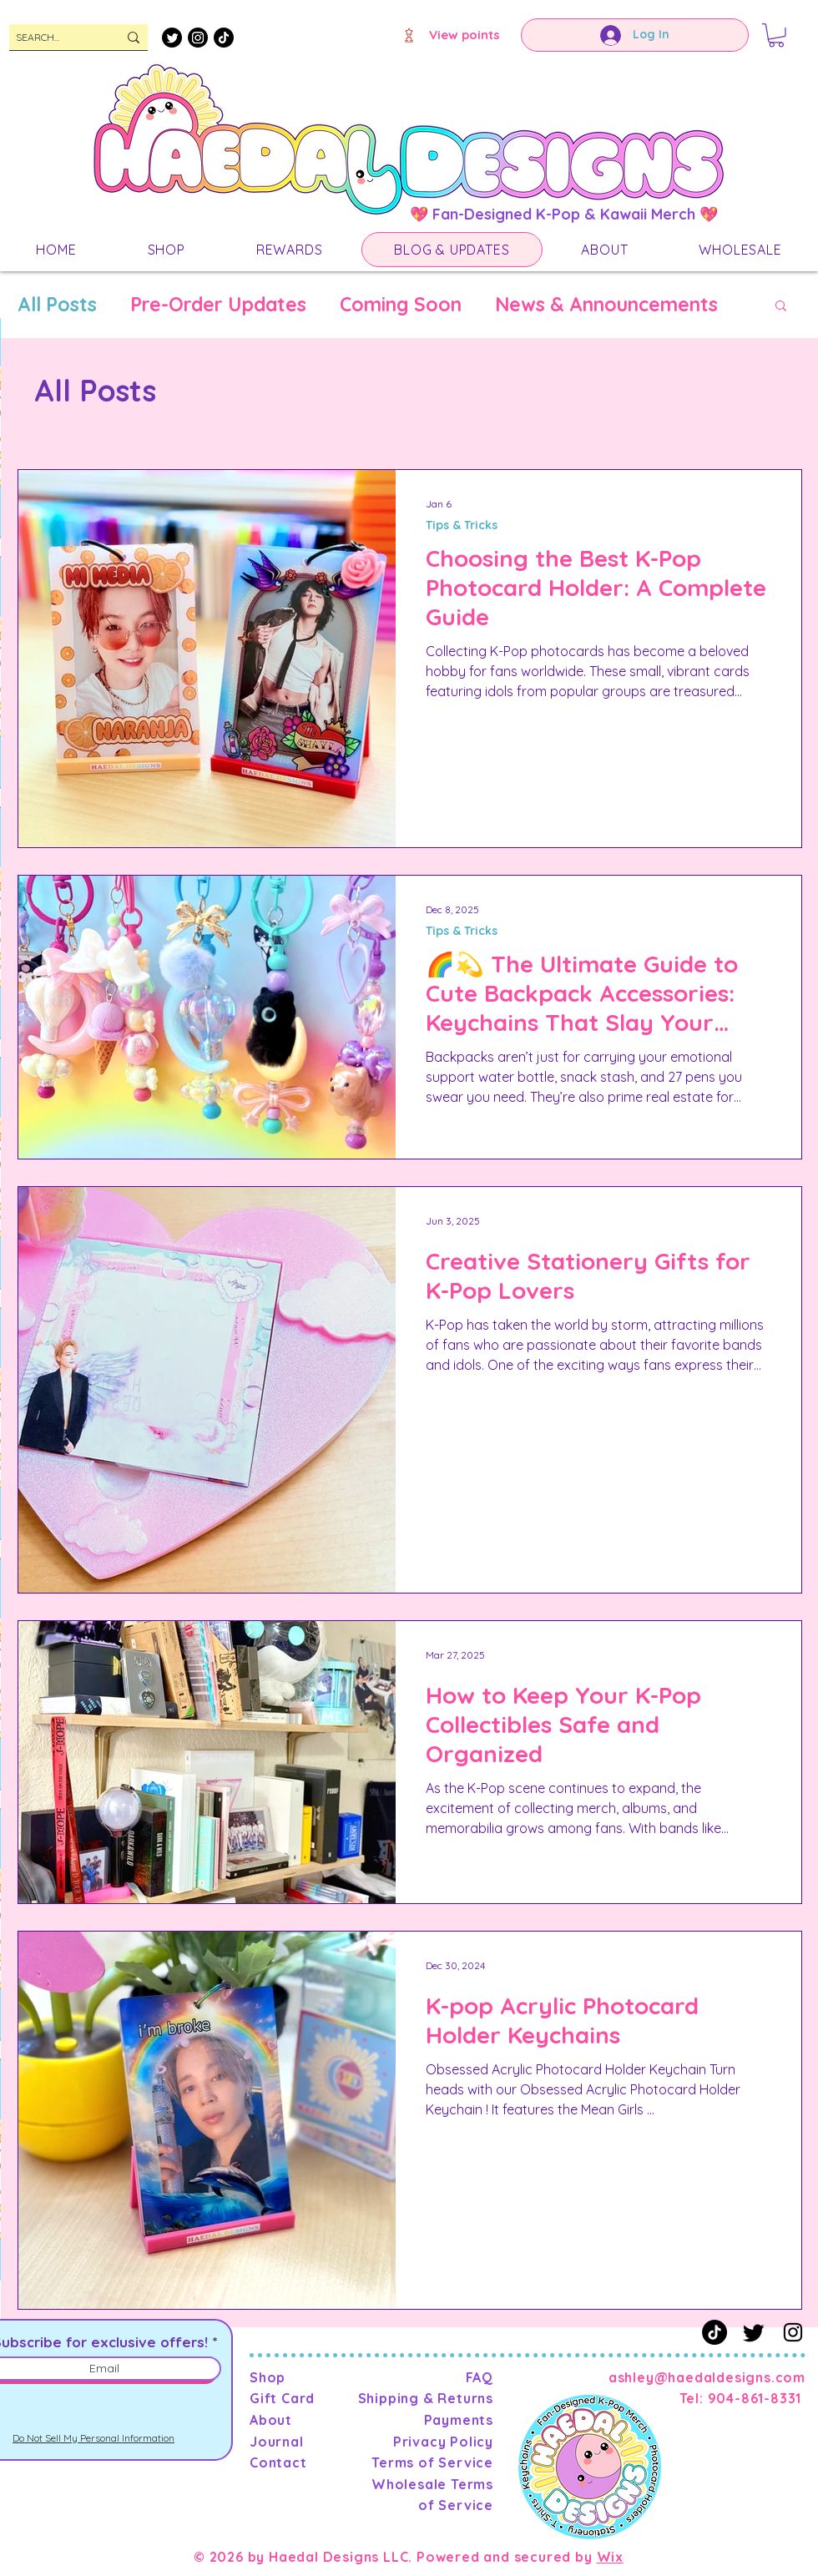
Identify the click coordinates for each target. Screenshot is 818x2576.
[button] (776, 35)
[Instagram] (198, 38)
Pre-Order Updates (218, 304)
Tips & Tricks (461, 525)
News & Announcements (606, 304)
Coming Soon (401, 304)
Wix (610, 2556)
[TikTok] (224, 38)
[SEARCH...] (54, 38)
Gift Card (282, 2398)
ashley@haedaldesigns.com (706, 2377)
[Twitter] (172, 38)
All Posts (57, 304)
